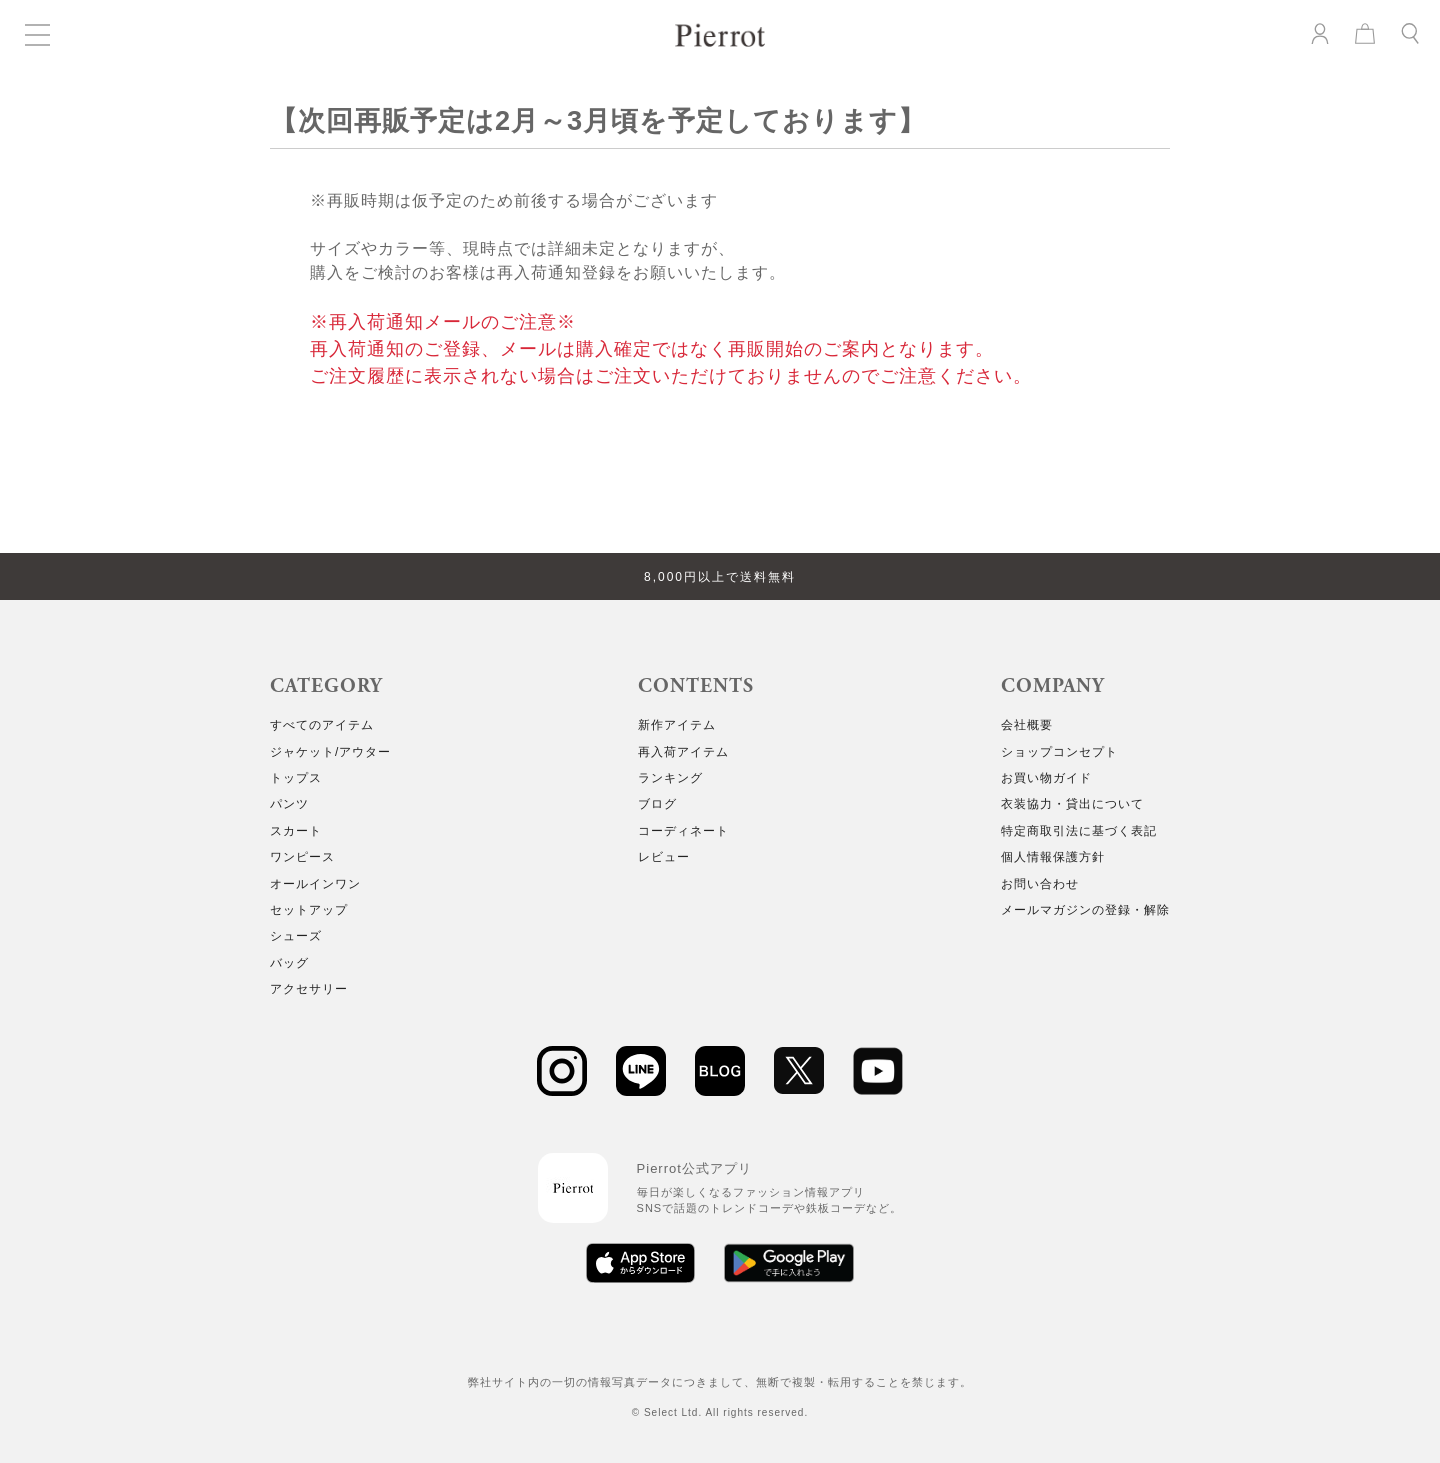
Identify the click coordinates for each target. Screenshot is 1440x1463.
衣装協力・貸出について (1072, 804)
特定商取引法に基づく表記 (1079, 831)
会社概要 (1027, 725)
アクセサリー (309, 989)
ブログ (657, 804)
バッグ (289, 963)
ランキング (670, 778)
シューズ (296, 936)
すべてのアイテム (322, 725)
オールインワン (315, 884)
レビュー (664, 857)
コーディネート (683, 831)
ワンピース (302, 857)
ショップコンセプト (1059, 752)
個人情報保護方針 (1053, 857)
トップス (296, 778)
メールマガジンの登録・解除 (1085, 910)
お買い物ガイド (1046, 778)
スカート (296, 831)
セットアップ (309, 910)
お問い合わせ (1040, 884)
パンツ (289, 804)
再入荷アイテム (683, 752)
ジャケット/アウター (330, 752)
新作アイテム (677, 725)
